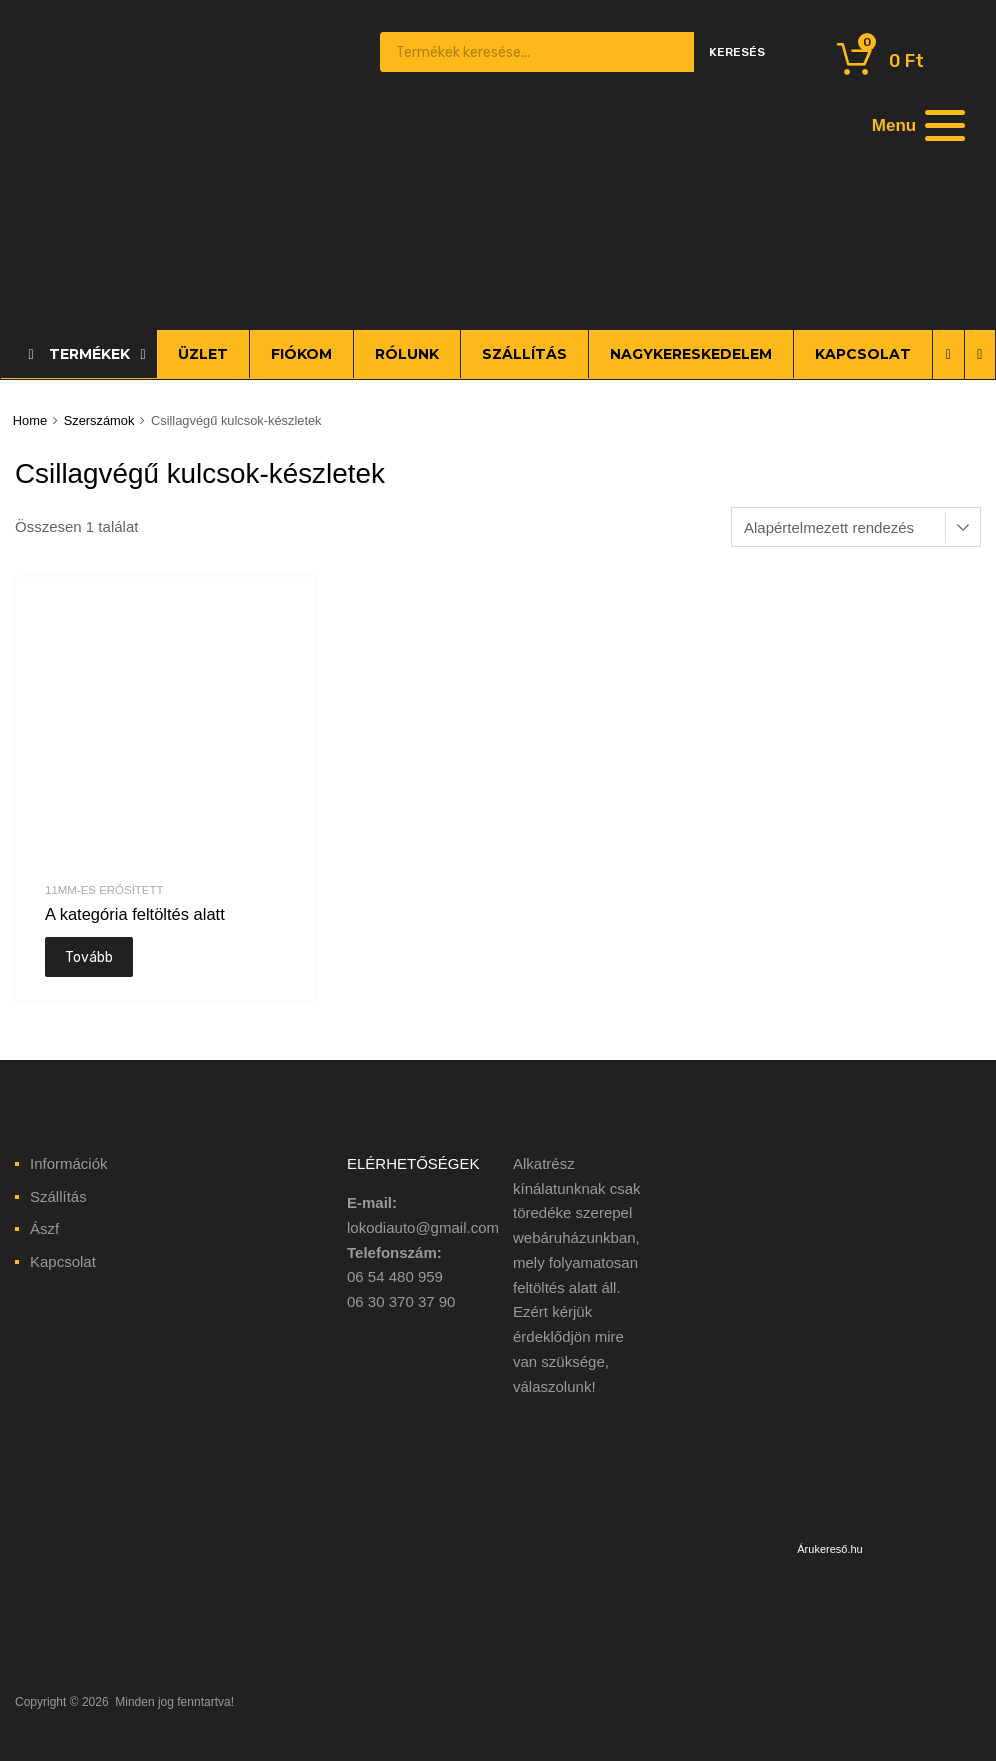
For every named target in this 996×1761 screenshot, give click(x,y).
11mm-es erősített (104, 890)
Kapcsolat (63, 1261)
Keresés (737, 52)
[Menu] (916, 125)
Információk (69, 1163)
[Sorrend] (856, 527)
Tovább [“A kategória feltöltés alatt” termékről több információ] (89, 957)
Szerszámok (99, 420)
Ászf (44, 1228)
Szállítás (58, 1196)
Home (30, 420)
